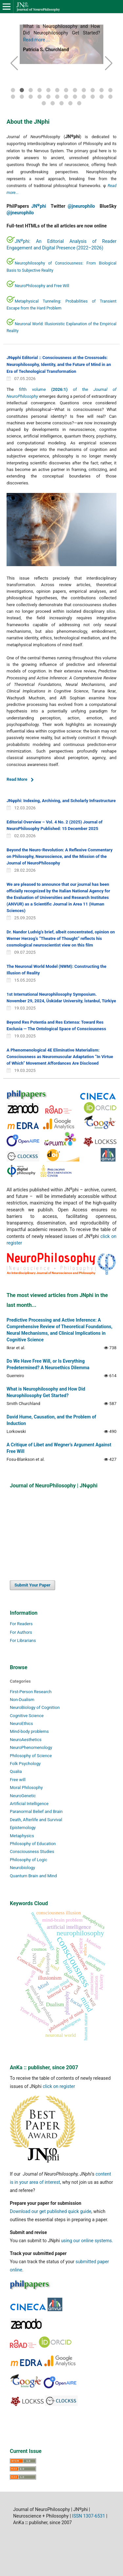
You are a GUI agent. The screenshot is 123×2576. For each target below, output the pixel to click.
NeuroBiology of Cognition (35, 1707)
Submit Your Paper (32, 1585)
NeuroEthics (21, 1723)
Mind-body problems (29, 1731)
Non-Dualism (22, 1699)
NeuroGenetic (23, 1795)
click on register (59, 2086)
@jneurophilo (81, 206)
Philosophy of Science (31, 1755)
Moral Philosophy (26, 1787)
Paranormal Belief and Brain (36, 1811)
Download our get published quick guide (50, 2211)
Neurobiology (22, 1867)
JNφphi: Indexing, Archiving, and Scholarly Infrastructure (61, 800)
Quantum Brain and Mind (33, 1875)
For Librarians (23, 1640)
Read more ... (36, 39)
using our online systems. (87, 2240)
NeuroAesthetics (25, 1739)
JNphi (38, 206)
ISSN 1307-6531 (88, 2516)
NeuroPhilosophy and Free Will (42, 286)
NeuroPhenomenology (31, 1747)
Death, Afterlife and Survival (36, 1819)
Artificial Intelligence (29, 1803)
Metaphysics (22, 1835)
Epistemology (23, 1827)
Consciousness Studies (32, 1851)
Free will (18, 1779)
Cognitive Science (27, 1715)
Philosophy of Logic (28, 1859)
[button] (14, 63)
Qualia (16, 1771)
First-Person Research (30, 1691)
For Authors (21, 1632)
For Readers (21, 1623)
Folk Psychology (25, 1763)
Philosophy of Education (33, 1843)
